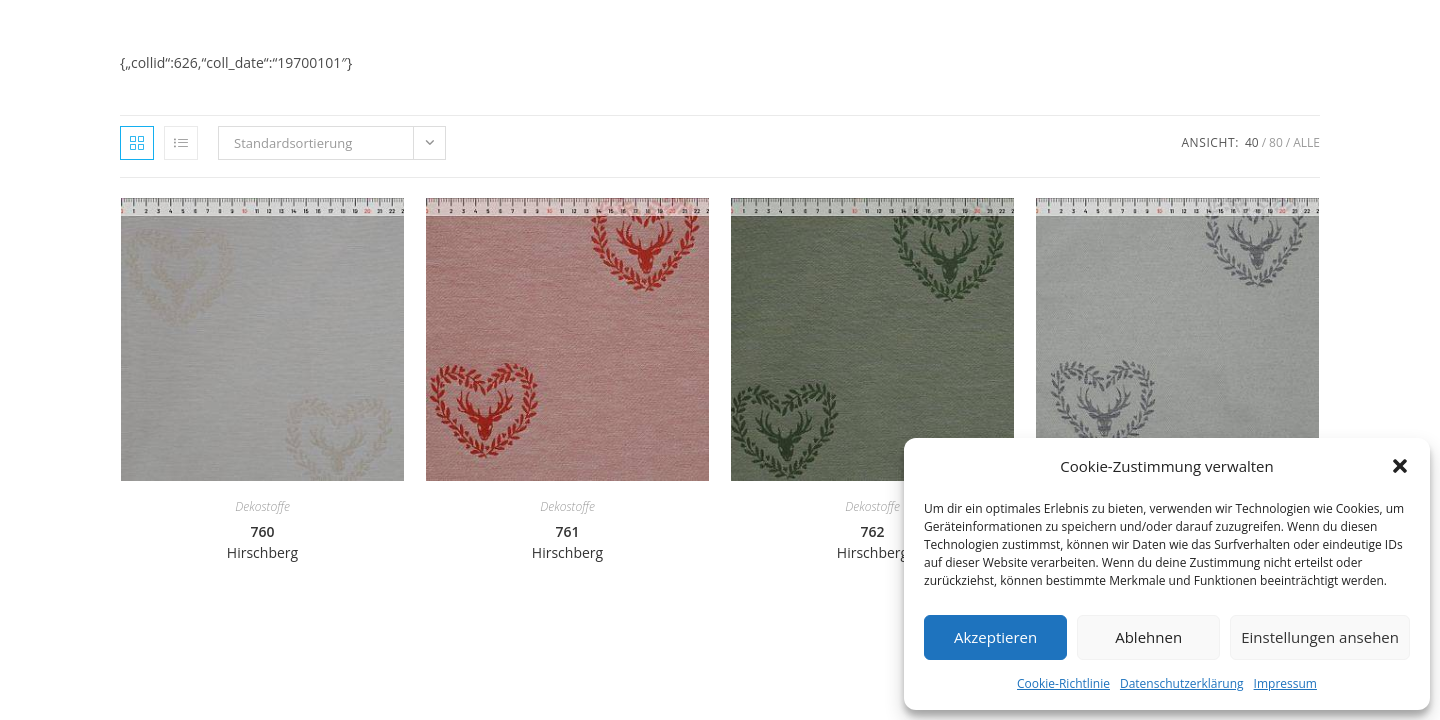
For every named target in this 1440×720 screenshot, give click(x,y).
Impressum (1285, 683)
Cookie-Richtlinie (1063, 683)
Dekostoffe (262, 506)
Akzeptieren (995, 637)
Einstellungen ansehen (1320, 637)
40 (1252, 142)
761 (567, 542)
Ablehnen (1148, 637)
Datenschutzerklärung (1182, 683)
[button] (1400, 466)
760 (262, 542)
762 (872, 542)
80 (1276, 142)
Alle (1306, 142)
